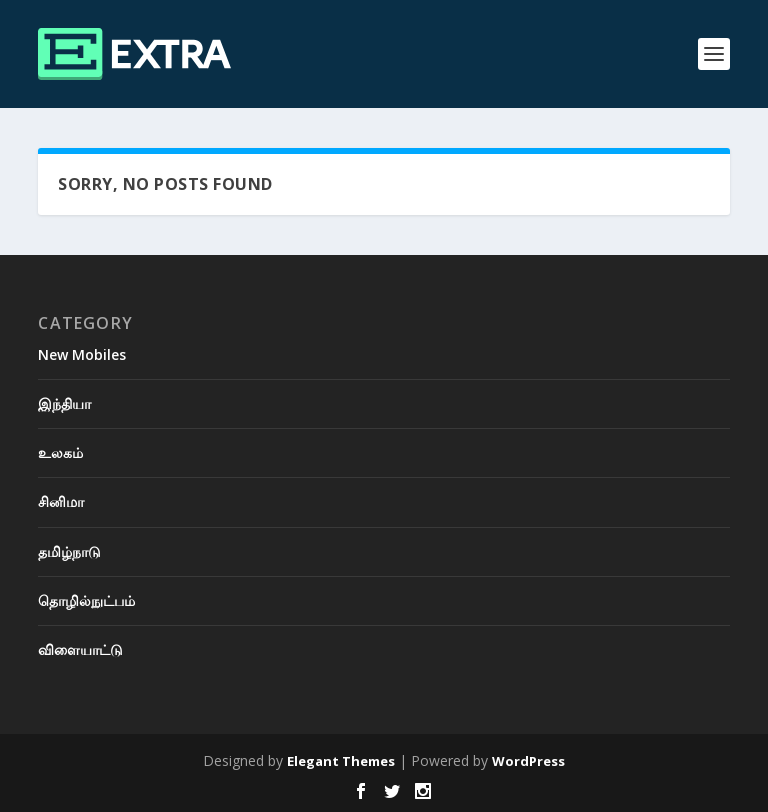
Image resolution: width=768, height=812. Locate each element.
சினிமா (61, 501)
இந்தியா (64, 403)
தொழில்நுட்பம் (86, 600)
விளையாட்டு (80, 649)
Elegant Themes (341, 761)
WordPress (528, 761)
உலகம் (60, 452)
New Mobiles (82, 354)
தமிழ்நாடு (69, 551)
